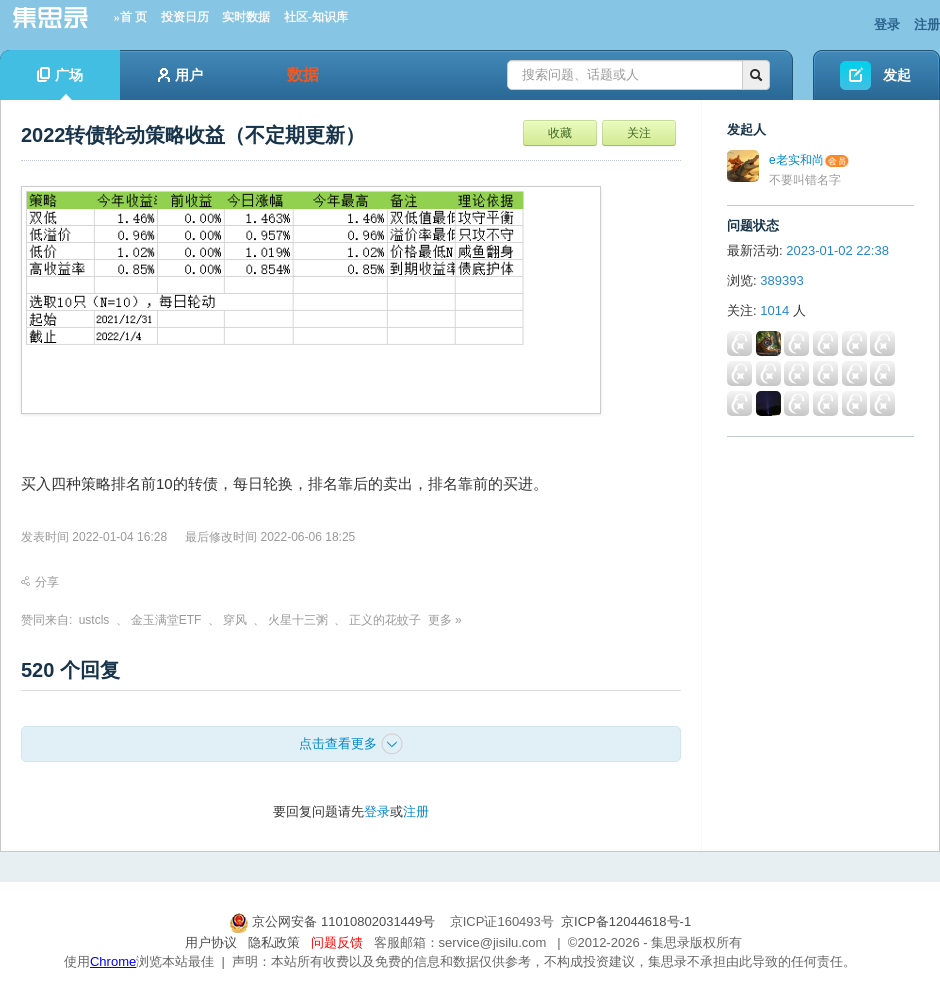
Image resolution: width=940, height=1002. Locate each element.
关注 (639, 133)
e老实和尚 (796, 160)
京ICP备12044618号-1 (626, 921)
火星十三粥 (298, 620)
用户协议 (211, 942)
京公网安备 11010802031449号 (334, 921)
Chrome (113, 961)
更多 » (445, 620)
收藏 (560, 133)
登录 (887, 24)
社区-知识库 (316, 17)
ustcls (94, 620)
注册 (927, 24)
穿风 (235, 620)
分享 (40, 582)
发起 (897, 75)
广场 (60, 83)
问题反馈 (337, 942)
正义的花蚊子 (385, 620)
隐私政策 (274, 942)
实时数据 (246, 17)
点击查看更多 (351, 744)
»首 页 (130, 17)
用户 (180, 75)
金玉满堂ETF (166, 620)
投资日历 (185, 17)
